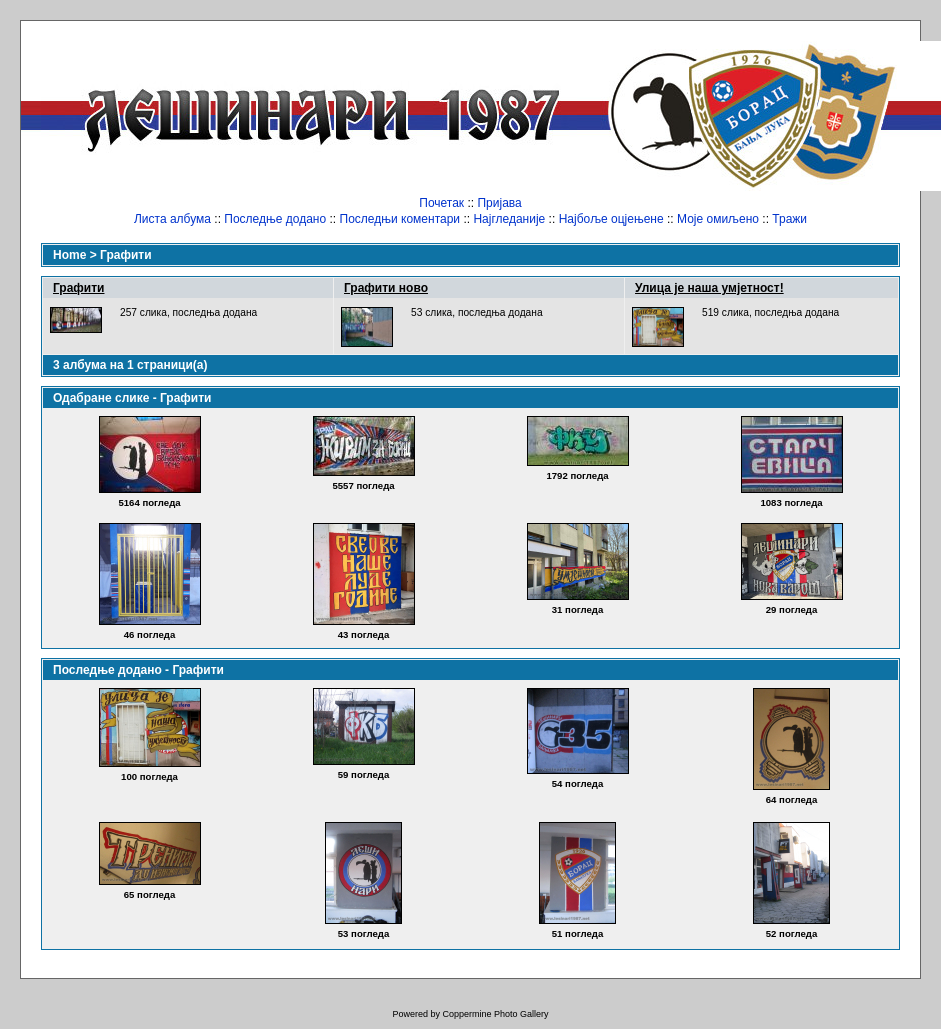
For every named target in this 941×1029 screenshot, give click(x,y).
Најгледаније (509, 219)
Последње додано (275, 219)
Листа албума (172, 219)
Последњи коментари (400, 219)
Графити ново (386, 288)
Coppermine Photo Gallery (495, 1014)
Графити (125, 255)
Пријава (499, 203)
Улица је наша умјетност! (709, 288)
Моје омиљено (718, 219)
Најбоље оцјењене (611, 219)
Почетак (441, 203)
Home (69, 255)
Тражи (789, 219)
